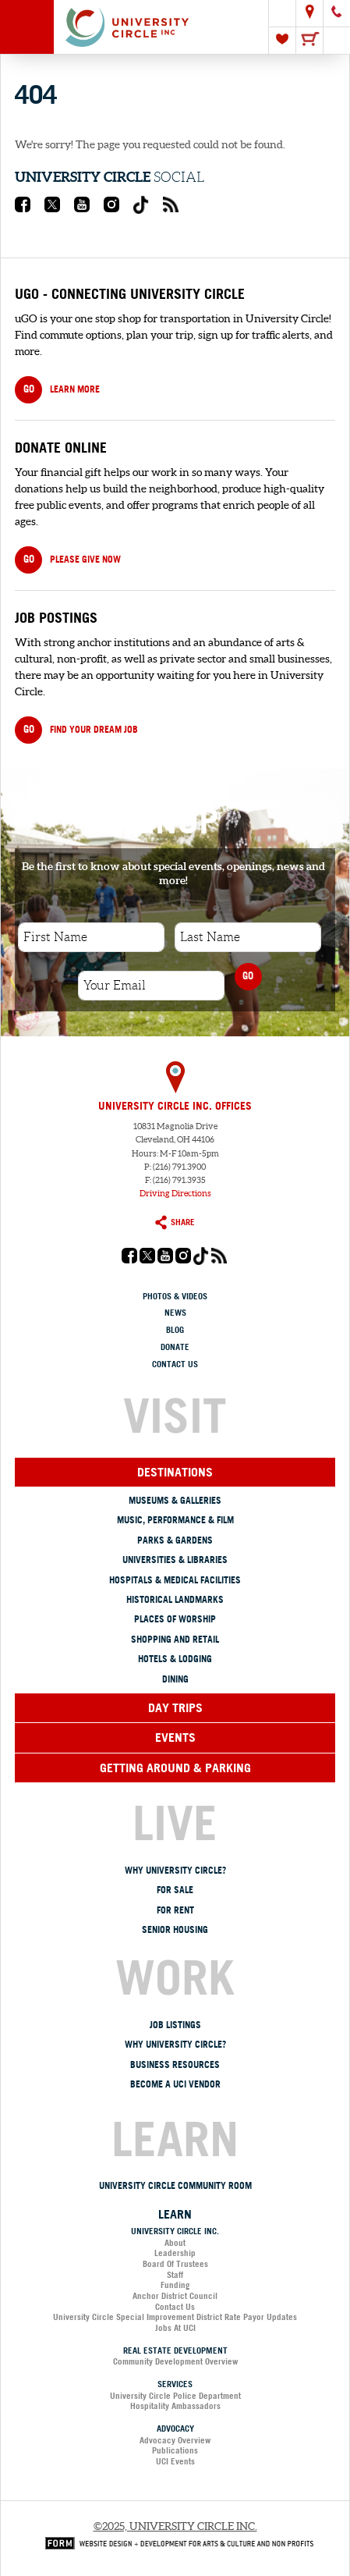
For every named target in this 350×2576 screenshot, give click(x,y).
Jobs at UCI (175, 2327)
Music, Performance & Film (175, 1519)
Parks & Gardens (175, 1540)
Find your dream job (76, 730)
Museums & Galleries (175, 1500)
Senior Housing (175, 1929)
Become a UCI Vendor (175, 2084)
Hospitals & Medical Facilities (175, 1579)
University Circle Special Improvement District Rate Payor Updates (175, 2316)
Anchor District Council (175, 2295)
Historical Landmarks (175, 1599)
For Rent (175, 1910)
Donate (175, 1346)
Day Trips (175, 1707)
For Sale (175, 1889)
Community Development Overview (175, 2361)
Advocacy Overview (175, 2440)
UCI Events (175, 2461)
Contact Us (175, 1364)
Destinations (175, 1472)
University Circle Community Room (175, 2185)
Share (175, 1222)
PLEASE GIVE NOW (68, 560)
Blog (175, 1329)
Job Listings (175, 2024)
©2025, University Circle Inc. (175, 2526)
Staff (175, 2274)
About (175, 2242)
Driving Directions (175, 1193)
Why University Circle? (175, 1870)
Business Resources (175, 2064)
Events (175, 1737)
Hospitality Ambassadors (175, 2405)
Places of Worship (175, 1619)
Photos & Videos (175, 1296)
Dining (175, 1679)
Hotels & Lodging (175, 1658)
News (175, 1312)
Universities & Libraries (175, 1559)
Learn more (57, 389)
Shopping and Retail (175, 1639)
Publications (175, 2450)
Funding (175, 2284)
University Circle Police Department (175, 2395)
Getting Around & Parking (175, 1767)
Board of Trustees (175, 2263)
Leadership (175, 2252)
